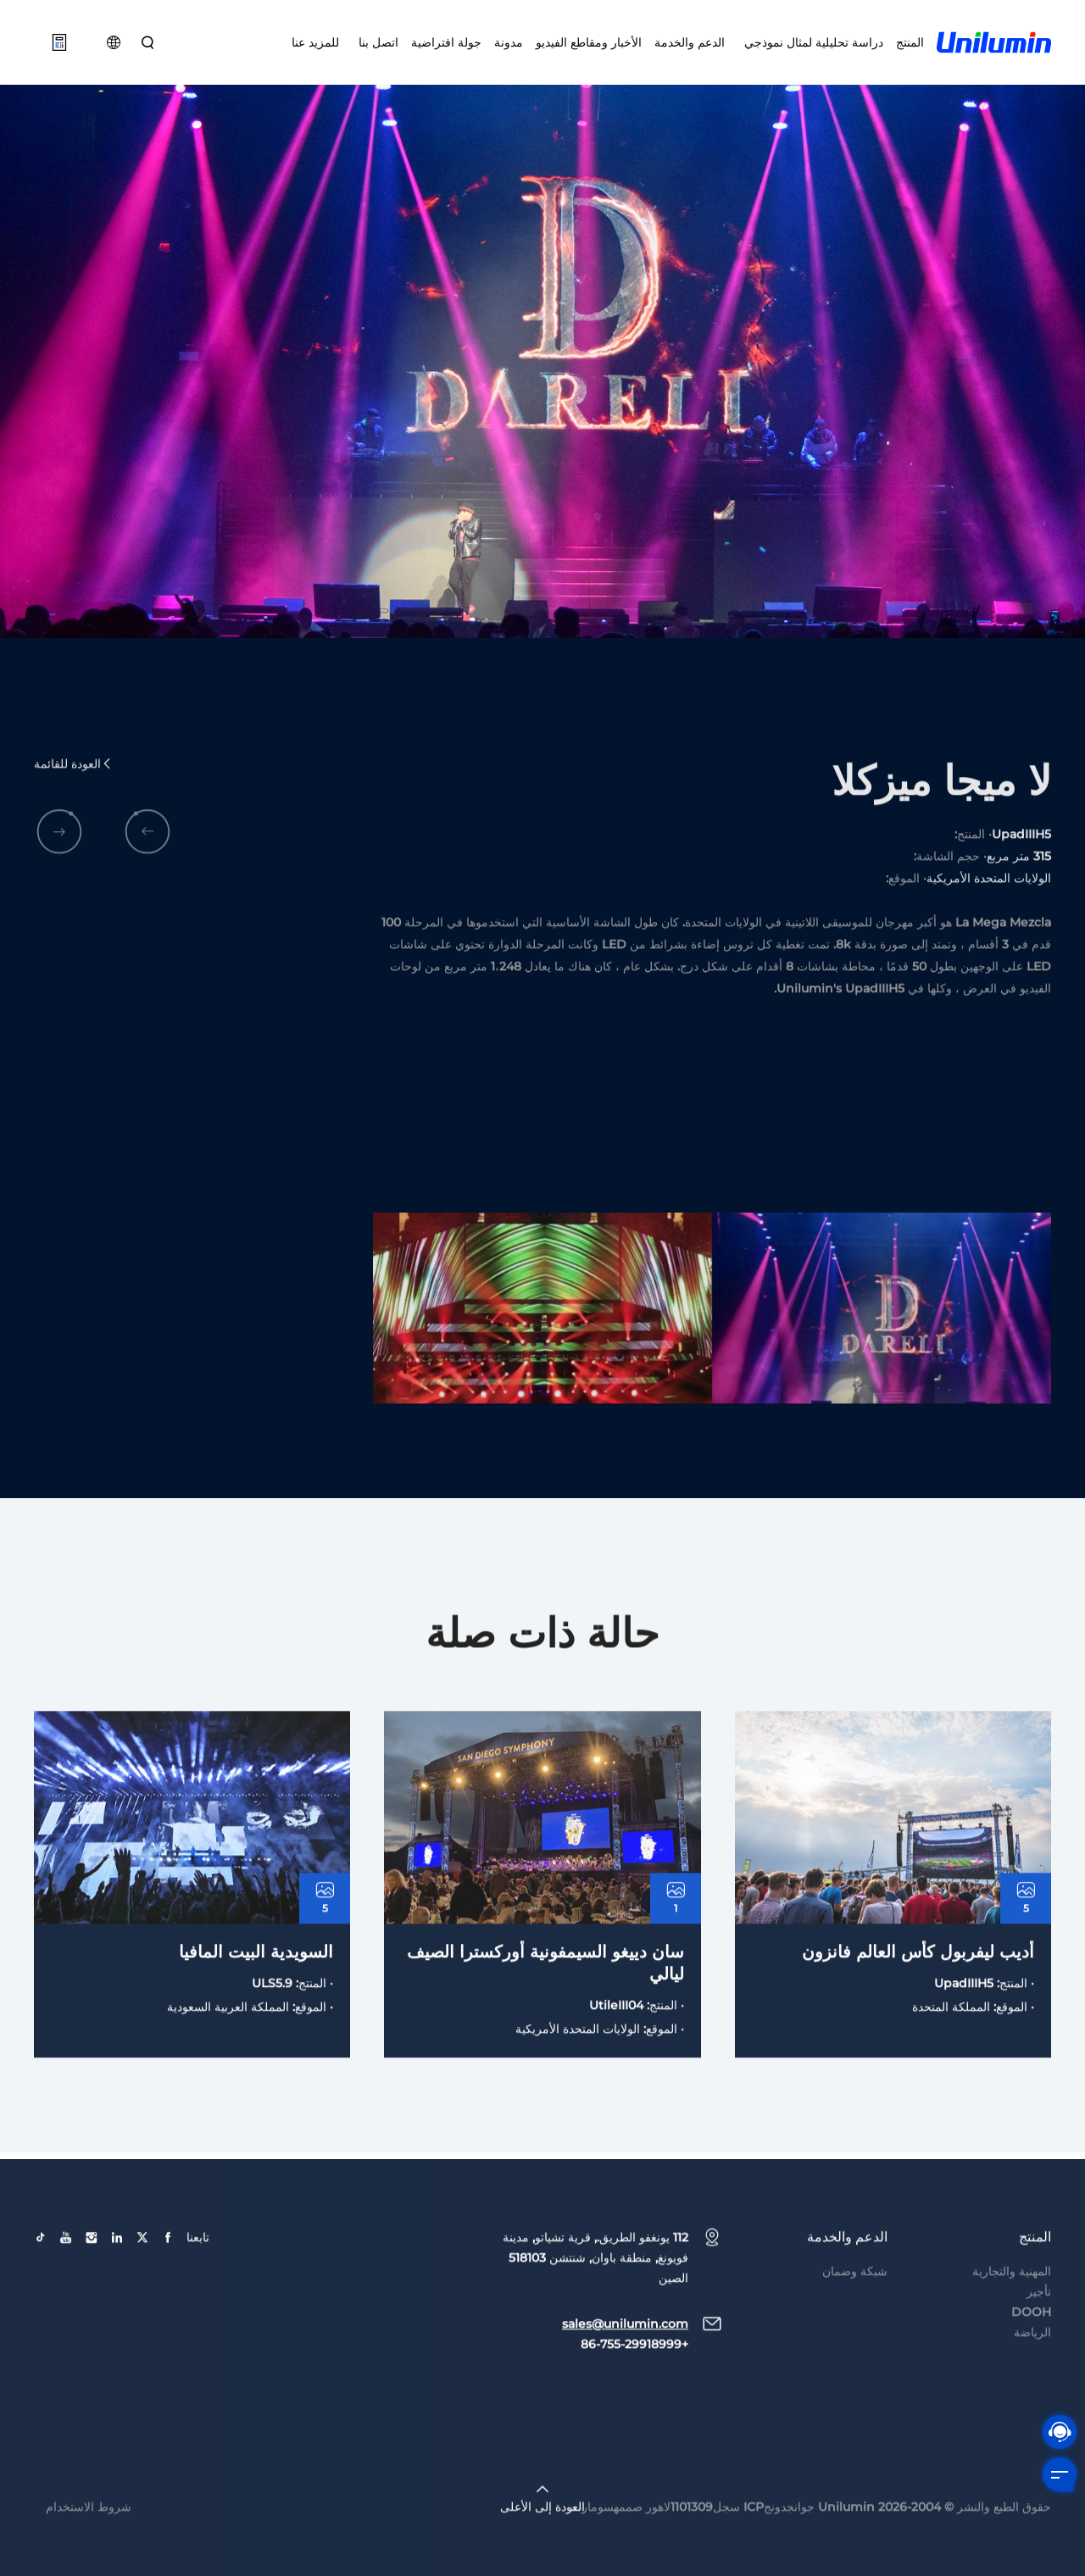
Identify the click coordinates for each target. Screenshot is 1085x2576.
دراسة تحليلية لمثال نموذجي (810, 42)
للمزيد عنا (315, 42)
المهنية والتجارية (1011, 2306)
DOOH (1031, 2347)
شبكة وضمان (854, 2306)
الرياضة (1032, 2367)
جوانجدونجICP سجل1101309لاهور (730, 2542)
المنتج (910, 42)
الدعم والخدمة (689, 42)
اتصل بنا (375, 42)
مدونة (508, 42)
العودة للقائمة (73, 799)
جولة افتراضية (446, 42)
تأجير (1039, 2326)
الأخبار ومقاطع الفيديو (589, 42)
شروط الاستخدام (88, 2542)
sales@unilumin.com (625, 2359)
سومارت (592, 2542)
